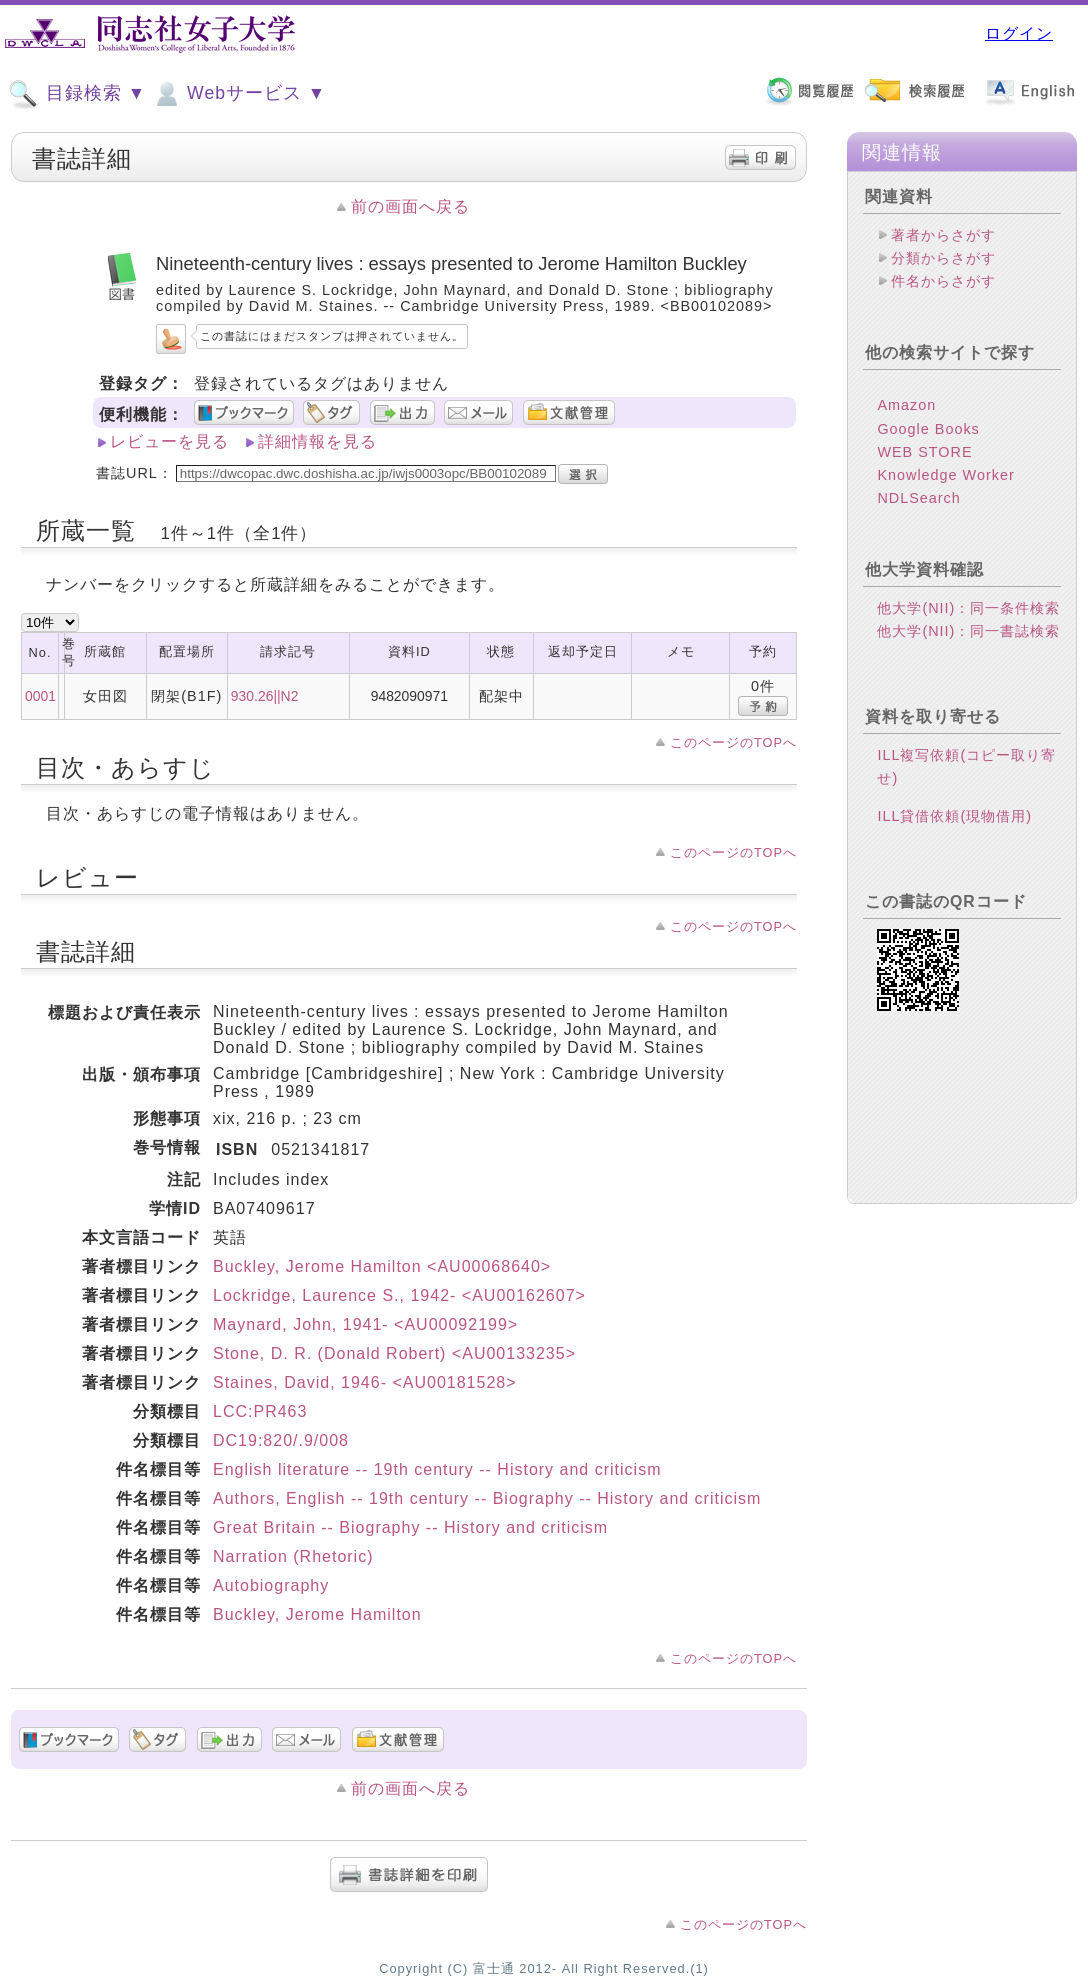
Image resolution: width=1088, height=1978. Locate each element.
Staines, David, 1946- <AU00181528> (365, 1382)
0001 (40, 696)
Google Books (928, 429)
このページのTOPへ (733, 742)
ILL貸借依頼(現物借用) (954, 816)
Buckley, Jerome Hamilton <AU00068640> (382, 1266)
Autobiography (271, 1585)
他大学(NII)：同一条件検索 (968, 608)
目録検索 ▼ (77, 94)
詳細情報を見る (317, 441)
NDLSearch (918, 498)
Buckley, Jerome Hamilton (317, 1614)
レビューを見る (169, 441)
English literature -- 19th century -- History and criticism (437, 1469)
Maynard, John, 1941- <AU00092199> (365, 1324)
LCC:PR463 (260, 1411)
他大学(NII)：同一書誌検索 (968, 631)
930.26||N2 (265, 696)
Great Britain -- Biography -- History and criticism (410, 1527)
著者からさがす (943, 235)
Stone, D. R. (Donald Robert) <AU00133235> (394, 1353)
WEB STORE (924, 452)
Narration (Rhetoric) (293, 1556)
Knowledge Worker (945, 475)
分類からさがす (943, 258)
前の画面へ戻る (410, 206)
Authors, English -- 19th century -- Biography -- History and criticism (487, 1498)
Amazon (906, 405)
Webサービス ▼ (238, 94)
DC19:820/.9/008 (281, 1440)
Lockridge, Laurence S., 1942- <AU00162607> (399, 1295)
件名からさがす (943, 281)
